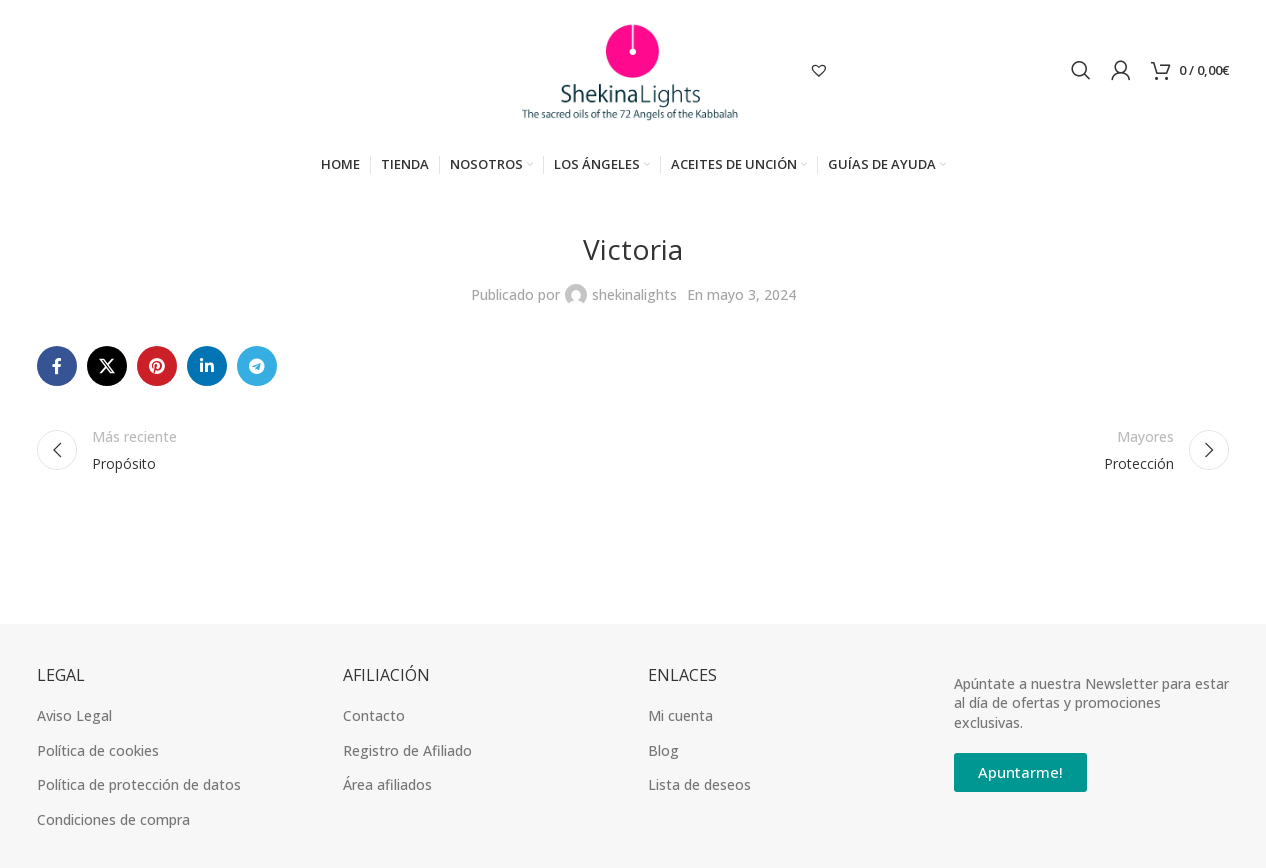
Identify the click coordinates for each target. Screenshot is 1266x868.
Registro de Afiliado (407, 754)
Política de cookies (98, 754)
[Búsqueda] (1081, 72)
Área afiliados (387, 789)
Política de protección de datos (139, 789)
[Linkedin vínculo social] (207, 371)
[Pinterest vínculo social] (157, 371)
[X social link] (107, 371)
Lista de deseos (699, 789)
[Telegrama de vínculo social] (257, 371)
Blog (663, 754)
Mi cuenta (680, 719)
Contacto (374, 719)
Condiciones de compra (113, 823)
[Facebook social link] (57, 371)
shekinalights (634, 298)
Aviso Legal (74, 719)
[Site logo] (633, 70)
